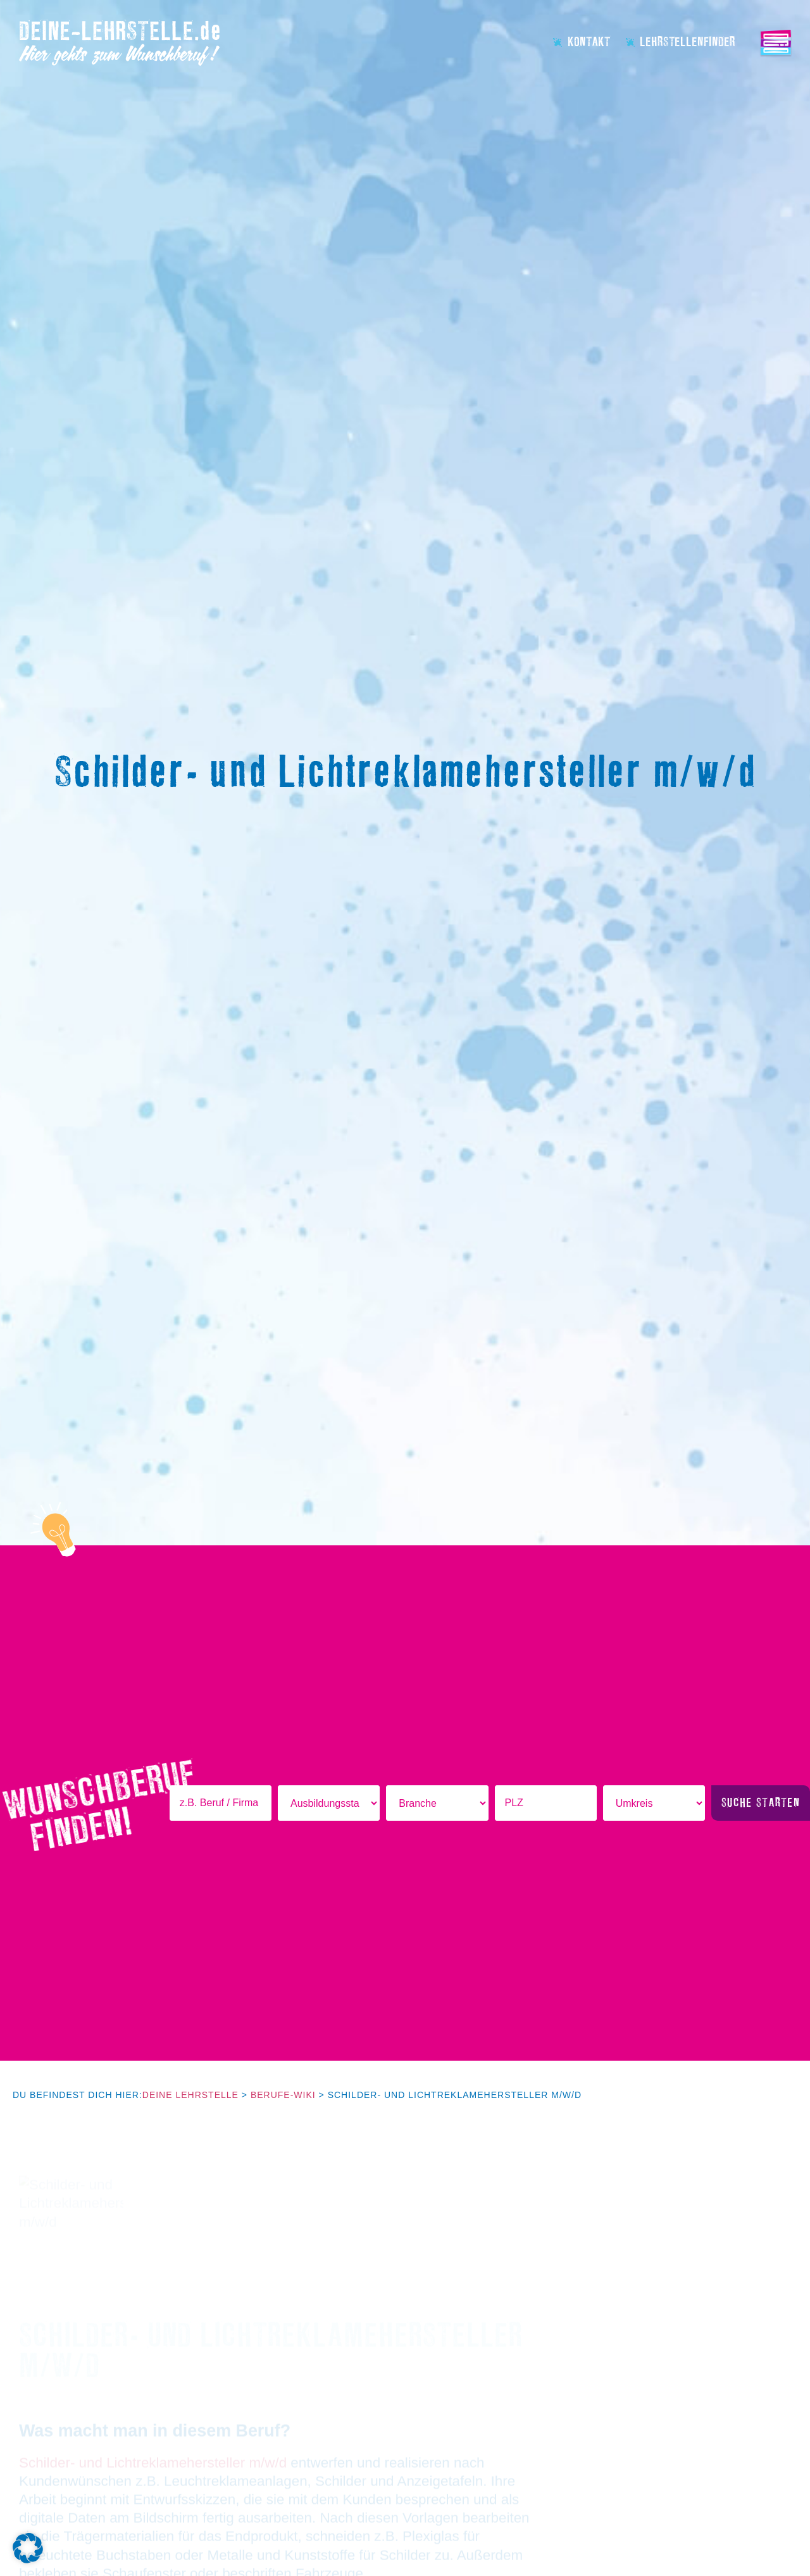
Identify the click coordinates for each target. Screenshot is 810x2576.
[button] (28, 2548)
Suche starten (760, 1803)
